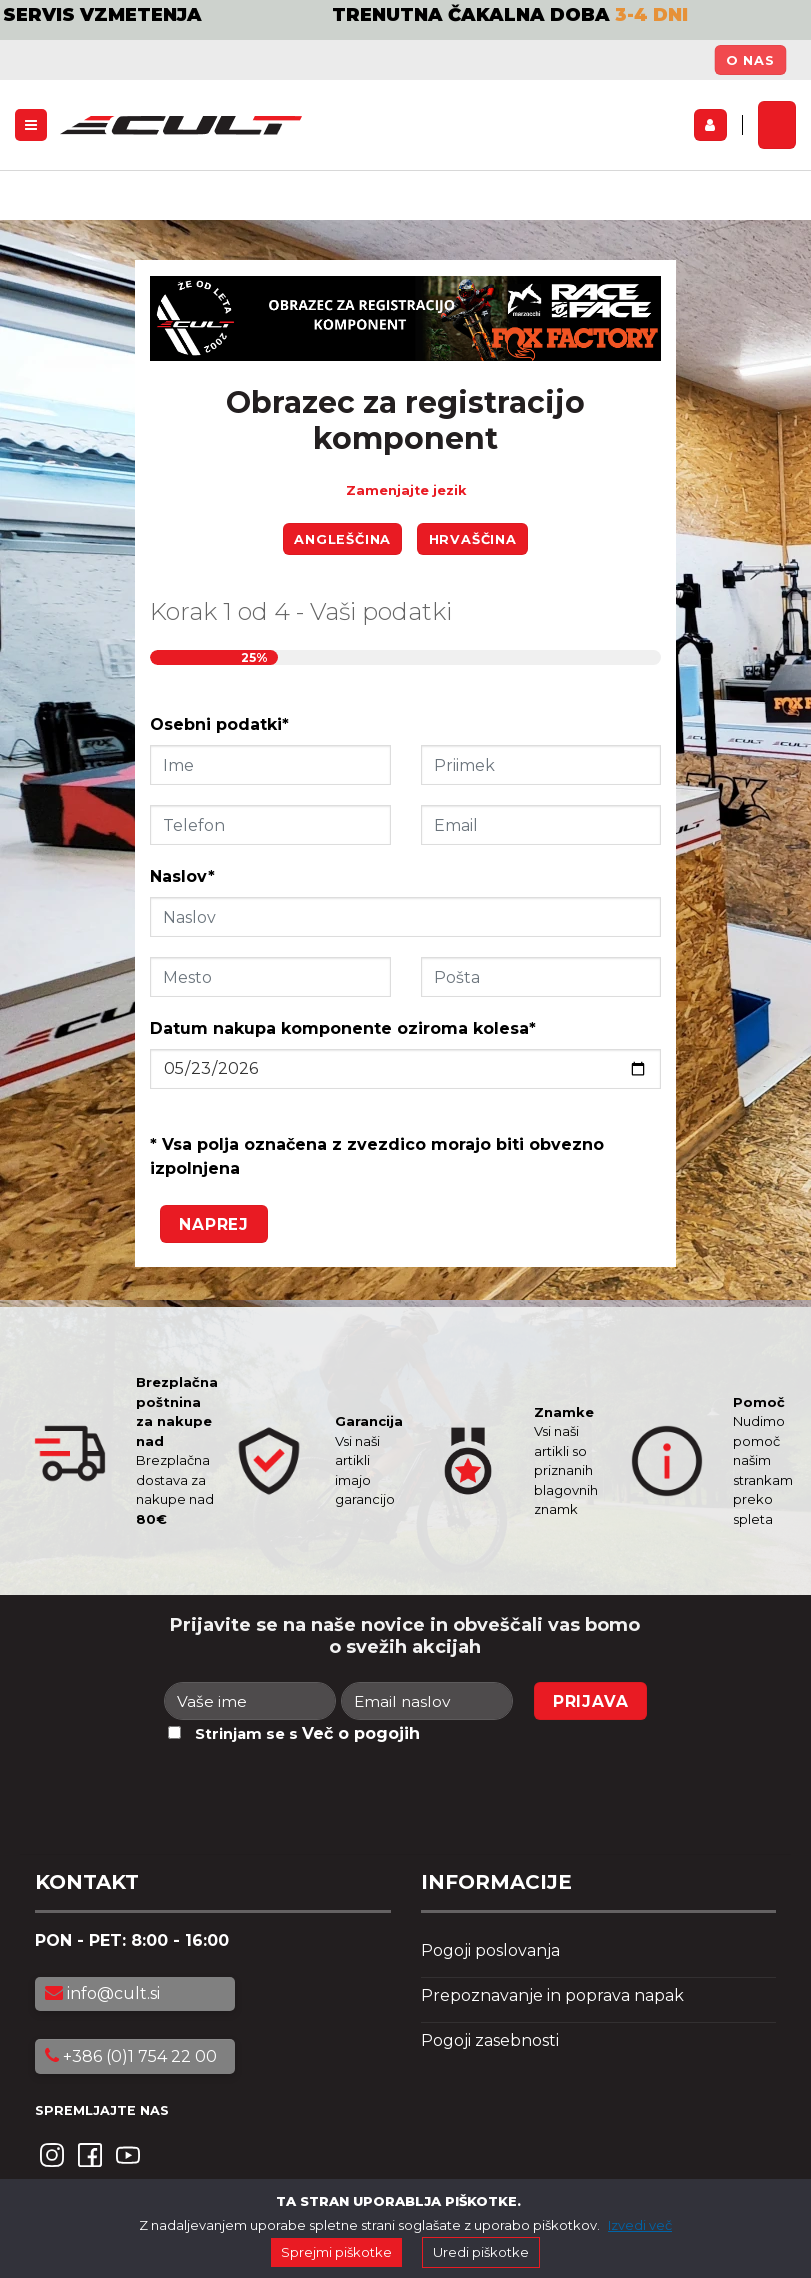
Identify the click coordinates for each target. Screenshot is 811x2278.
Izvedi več (640, 2225)
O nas (750, 60)
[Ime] (250, 1701)
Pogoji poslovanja (490, 1950)
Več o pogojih (361, 1733)
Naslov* (182, 876)
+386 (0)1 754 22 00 (131, 2056)
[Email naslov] (427, 1701)
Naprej (214, 1224)
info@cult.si (102, 1993)
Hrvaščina (473, 539)
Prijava (591, 1701)
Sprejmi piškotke (336, 2252)
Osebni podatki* (219, 724)
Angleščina (342, 539)
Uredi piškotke (481, 2252)
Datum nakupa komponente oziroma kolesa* (343, 1028)
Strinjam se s (307, 1734)
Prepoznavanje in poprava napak (552, 1995)
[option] (405, 33)
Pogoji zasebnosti (490, 2040)
